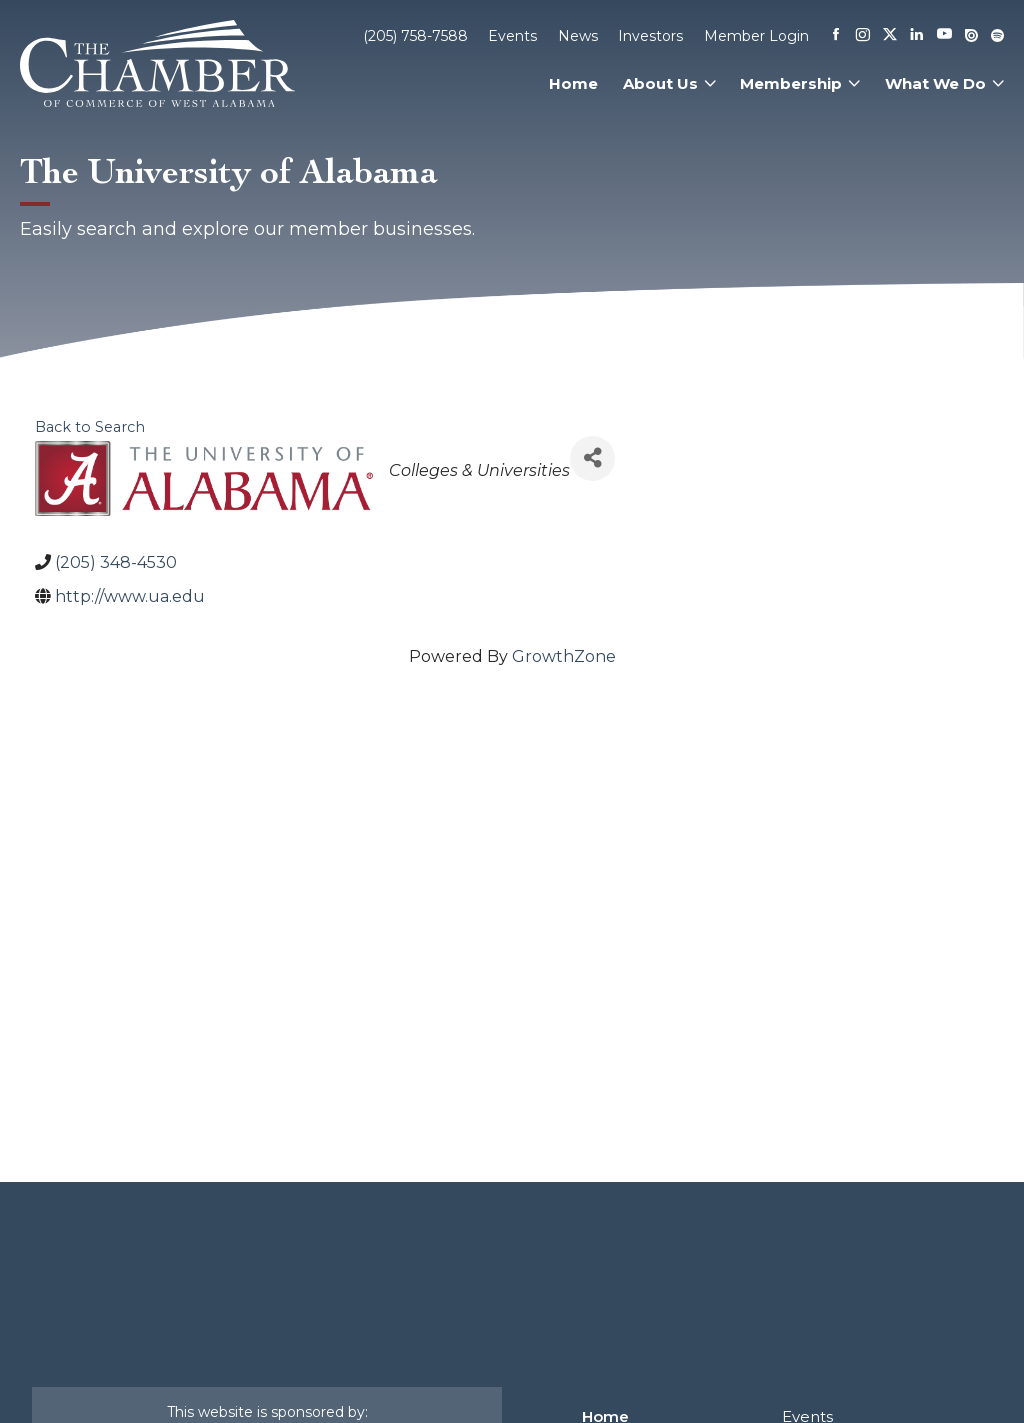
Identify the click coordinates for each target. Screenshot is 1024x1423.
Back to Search (90, 427)
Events (512, 36)
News (578, 36)
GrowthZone (564, 656)
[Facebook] (836, 36)
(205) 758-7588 (415, 36)
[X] (890, 36)
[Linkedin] (917, 36)
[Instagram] (863, 36)
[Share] (592, 458)
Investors (650, 36)
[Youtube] (944, 35)
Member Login (756, 36)
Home (573, 83)
